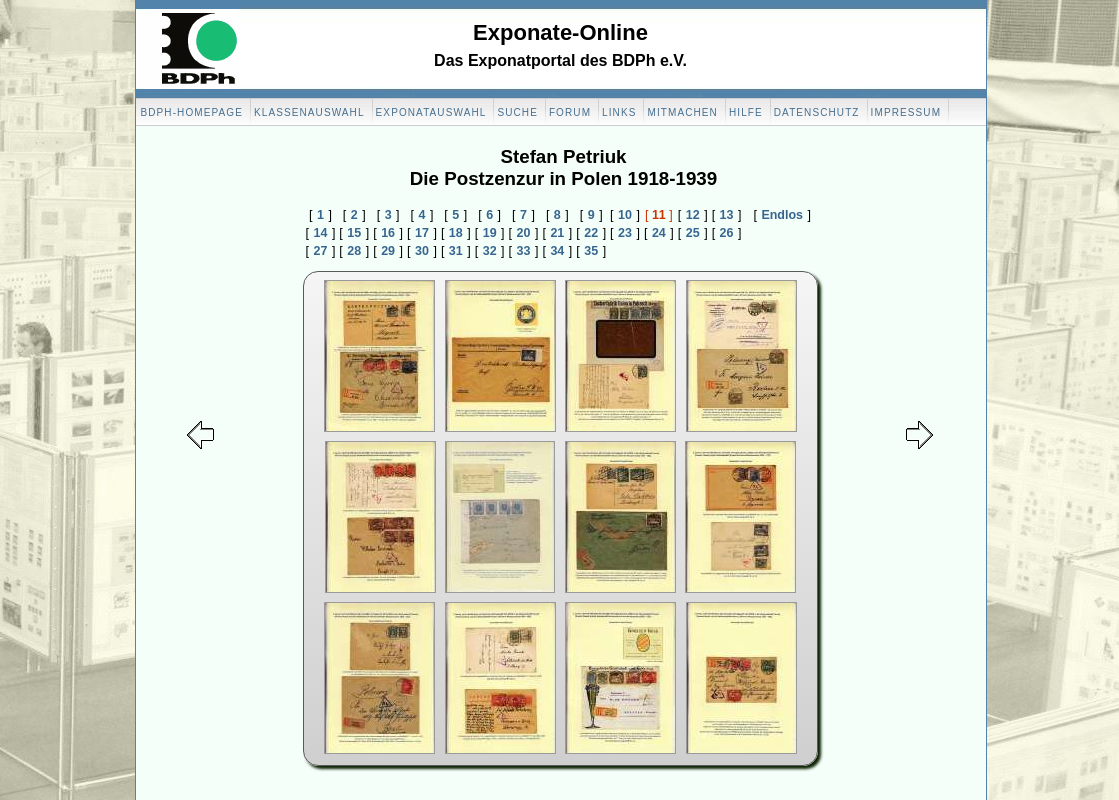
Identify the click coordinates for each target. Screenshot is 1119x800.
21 (557, 233)
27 (320, 251)
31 (456, 251)
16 (388, 233)
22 (591, 233)
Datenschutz (817, 112)
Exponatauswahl (431, 112)
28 (354, 251)
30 (422, 251)
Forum (570, 112)
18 (456, 233)
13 (727, 215)
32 (490, 251)
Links (619, 112)
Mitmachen (682, 112)
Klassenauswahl (309, 112)
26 (727, 233)
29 (388, 251)
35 (591, 251)
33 (524, 251)
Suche (517, 112)
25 (693, 233)
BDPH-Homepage (192, 112)
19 (490, 233)
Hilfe (746, 112)
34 (557, 251)
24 (659, 233)
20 (524, 233)
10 (625, 215)
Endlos (782, 215)
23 (625, 233)
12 (693, 215)
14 (320, 233)
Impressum (906, 112)
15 (354, 233)
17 (422, 233)
